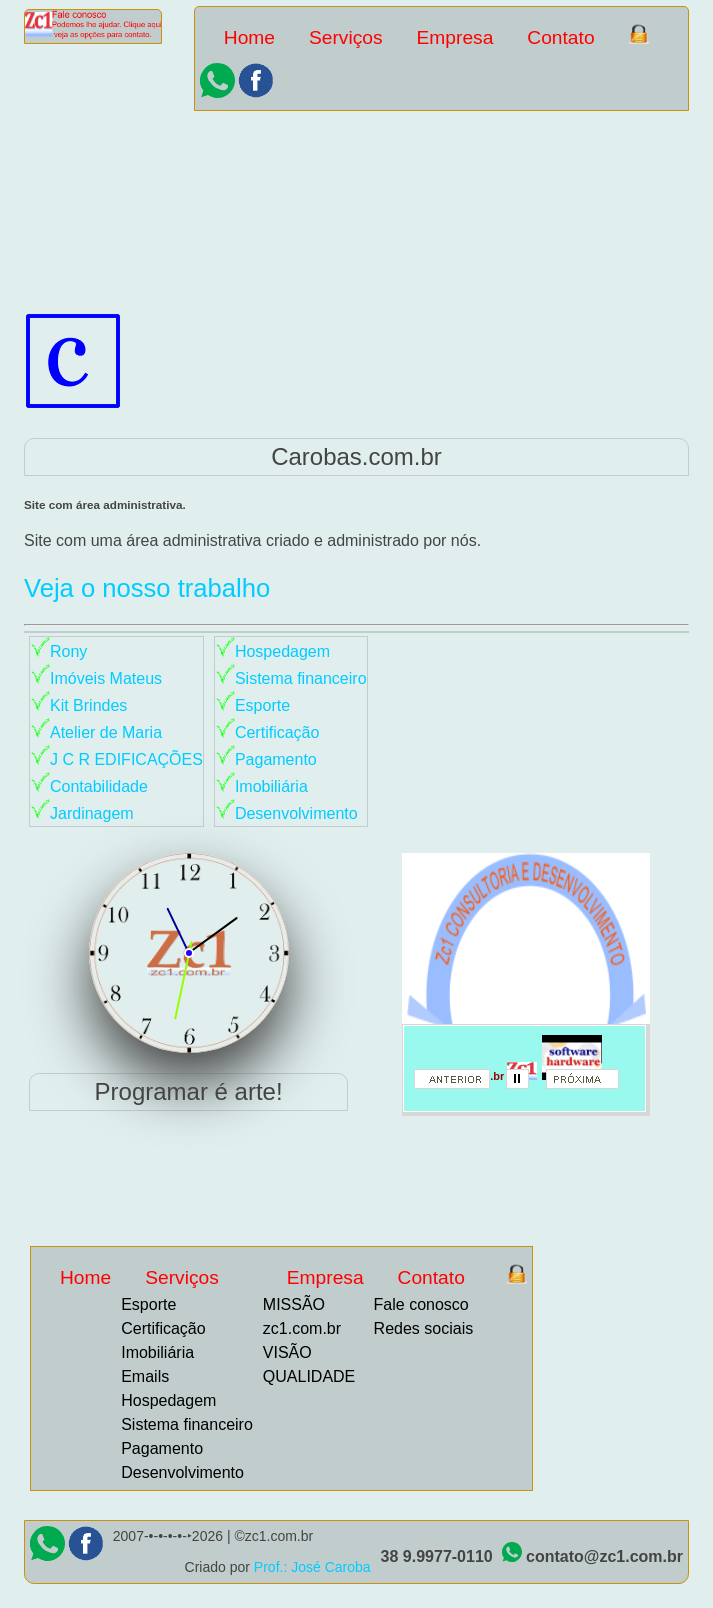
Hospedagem (282, 651)
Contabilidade (99, 786)
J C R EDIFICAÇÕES (126, 759)
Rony (68, 651)
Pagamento (276, 759)
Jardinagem (92, 813)
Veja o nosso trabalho (147, 588)
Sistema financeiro (301, 678)
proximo (591, 1085)
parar (524, 1085)
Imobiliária (271, 786)
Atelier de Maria (106, 732)
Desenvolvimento (296, 813)
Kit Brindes (88, 705)
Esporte (262, 705)
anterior (459, 1085)
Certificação (277, 732)
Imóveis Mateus (106, 678)
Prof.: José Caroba (312, 1567)
